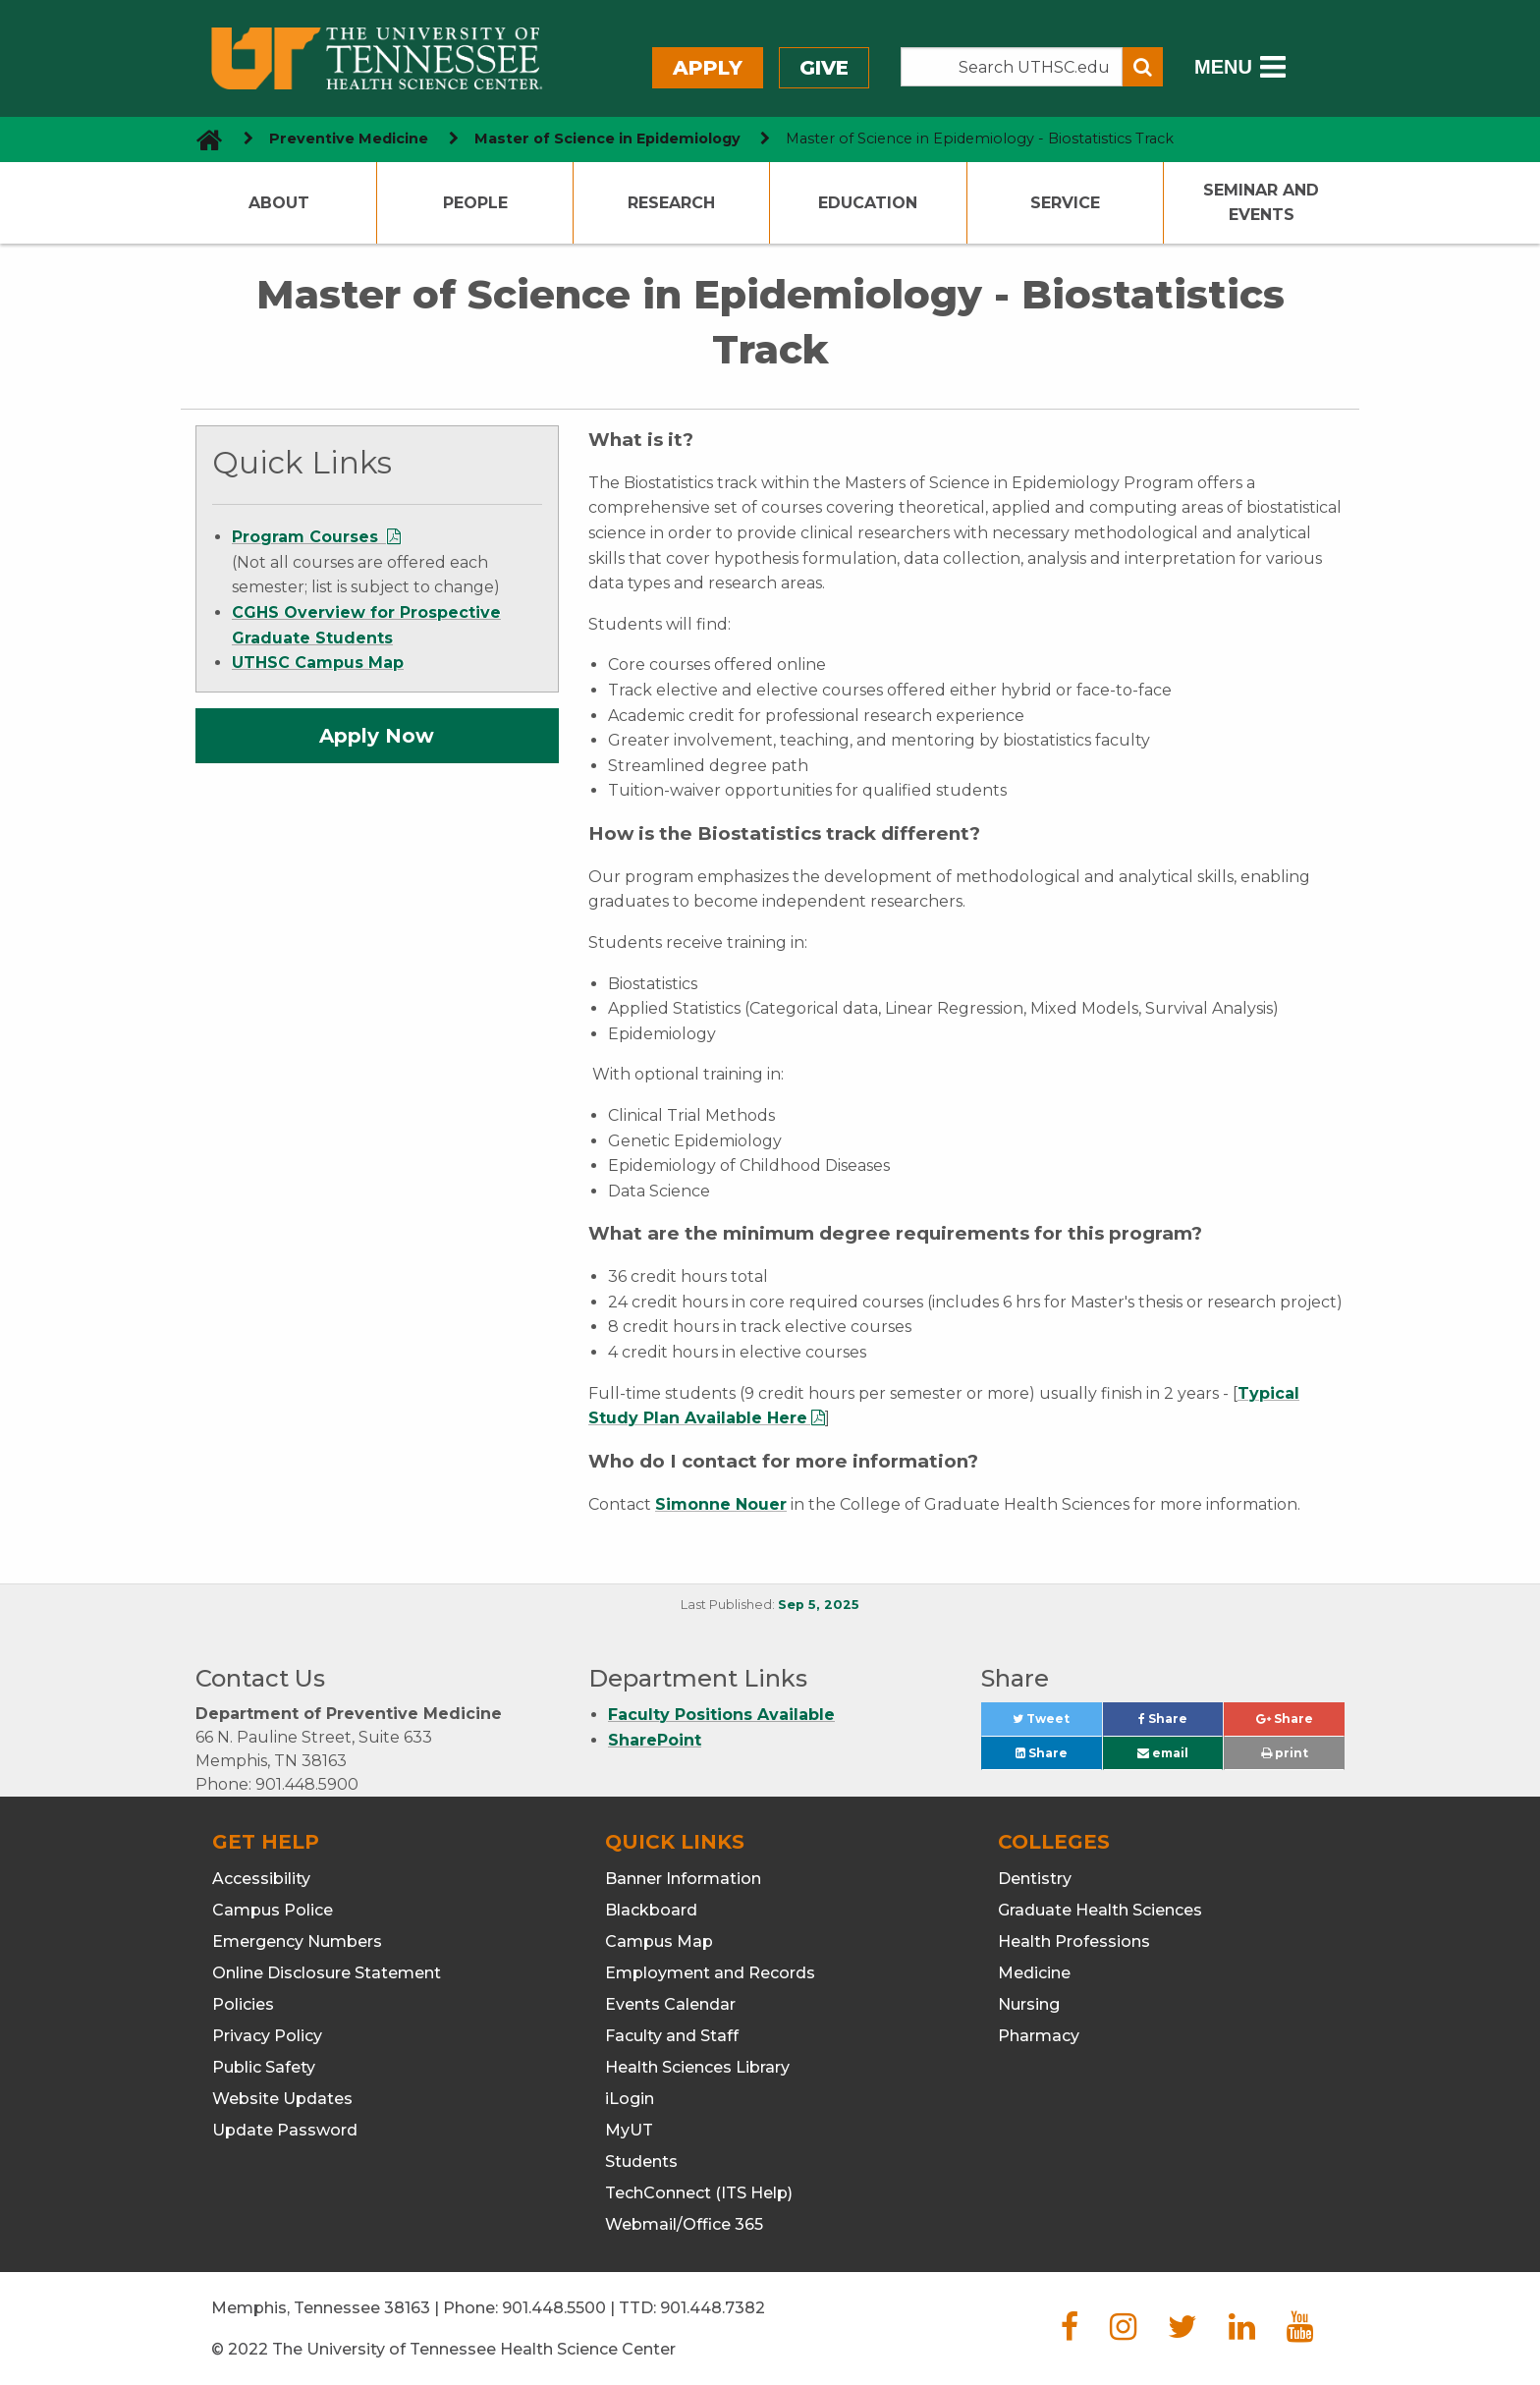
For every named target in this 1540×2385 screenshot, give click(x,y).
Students (641, 2161)
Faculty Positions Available (721, 1714)
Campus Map (659, 1941)
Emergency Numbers (297, 1941)
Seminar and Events (1261, 203)
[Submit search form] (1143, 66)
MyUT (629, 2130)
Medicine (1034, 1973)
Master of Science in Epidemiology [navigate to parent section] (607, 138)
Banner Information (683, 1878)
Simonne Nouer (721, 1504)
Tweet (1057, 1723)
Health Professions (1074, 1941)
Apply (707, 68)
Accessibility (261, 1878)
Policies (243, 2004)
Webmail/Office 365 (684, 2224)
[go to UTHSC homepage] (202, 139)
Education (867, 203)
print (1284, 1753)
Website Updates (282, 2098)
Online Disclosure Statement (326, 1973)
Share (1180, 1723)
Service (1065, 203)
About (278, 203)
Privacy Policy (267, 2035)
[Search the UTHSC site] (1012, 66)
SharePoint (654, 1740)
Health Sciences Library (697, 2067)
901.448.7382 (712, 2308)
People (475, 203)
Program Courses (307, 536)
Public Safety (263, 2067)
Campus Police (272, 1910)
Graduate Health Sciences (1100, 1910)
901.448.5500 (554, 2308)
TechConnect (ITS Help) (699, 2193)
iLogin (629, 2098)
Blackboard (651, 1910)
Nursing (1029, 2004)
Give (824, 68)
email (1162, 1753)
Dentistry (1035, 1878)
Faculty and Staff (672, 2035)
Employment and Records (710, 1973)
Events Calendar (670, 2004)
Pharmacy (1038, 2035)
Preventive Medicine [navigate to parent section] (348, 138)
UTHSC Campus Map (318, 662)
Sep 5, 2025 (818, 1604)
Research (671, 203)
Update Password (285, 2130)
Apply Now (376, 736)
